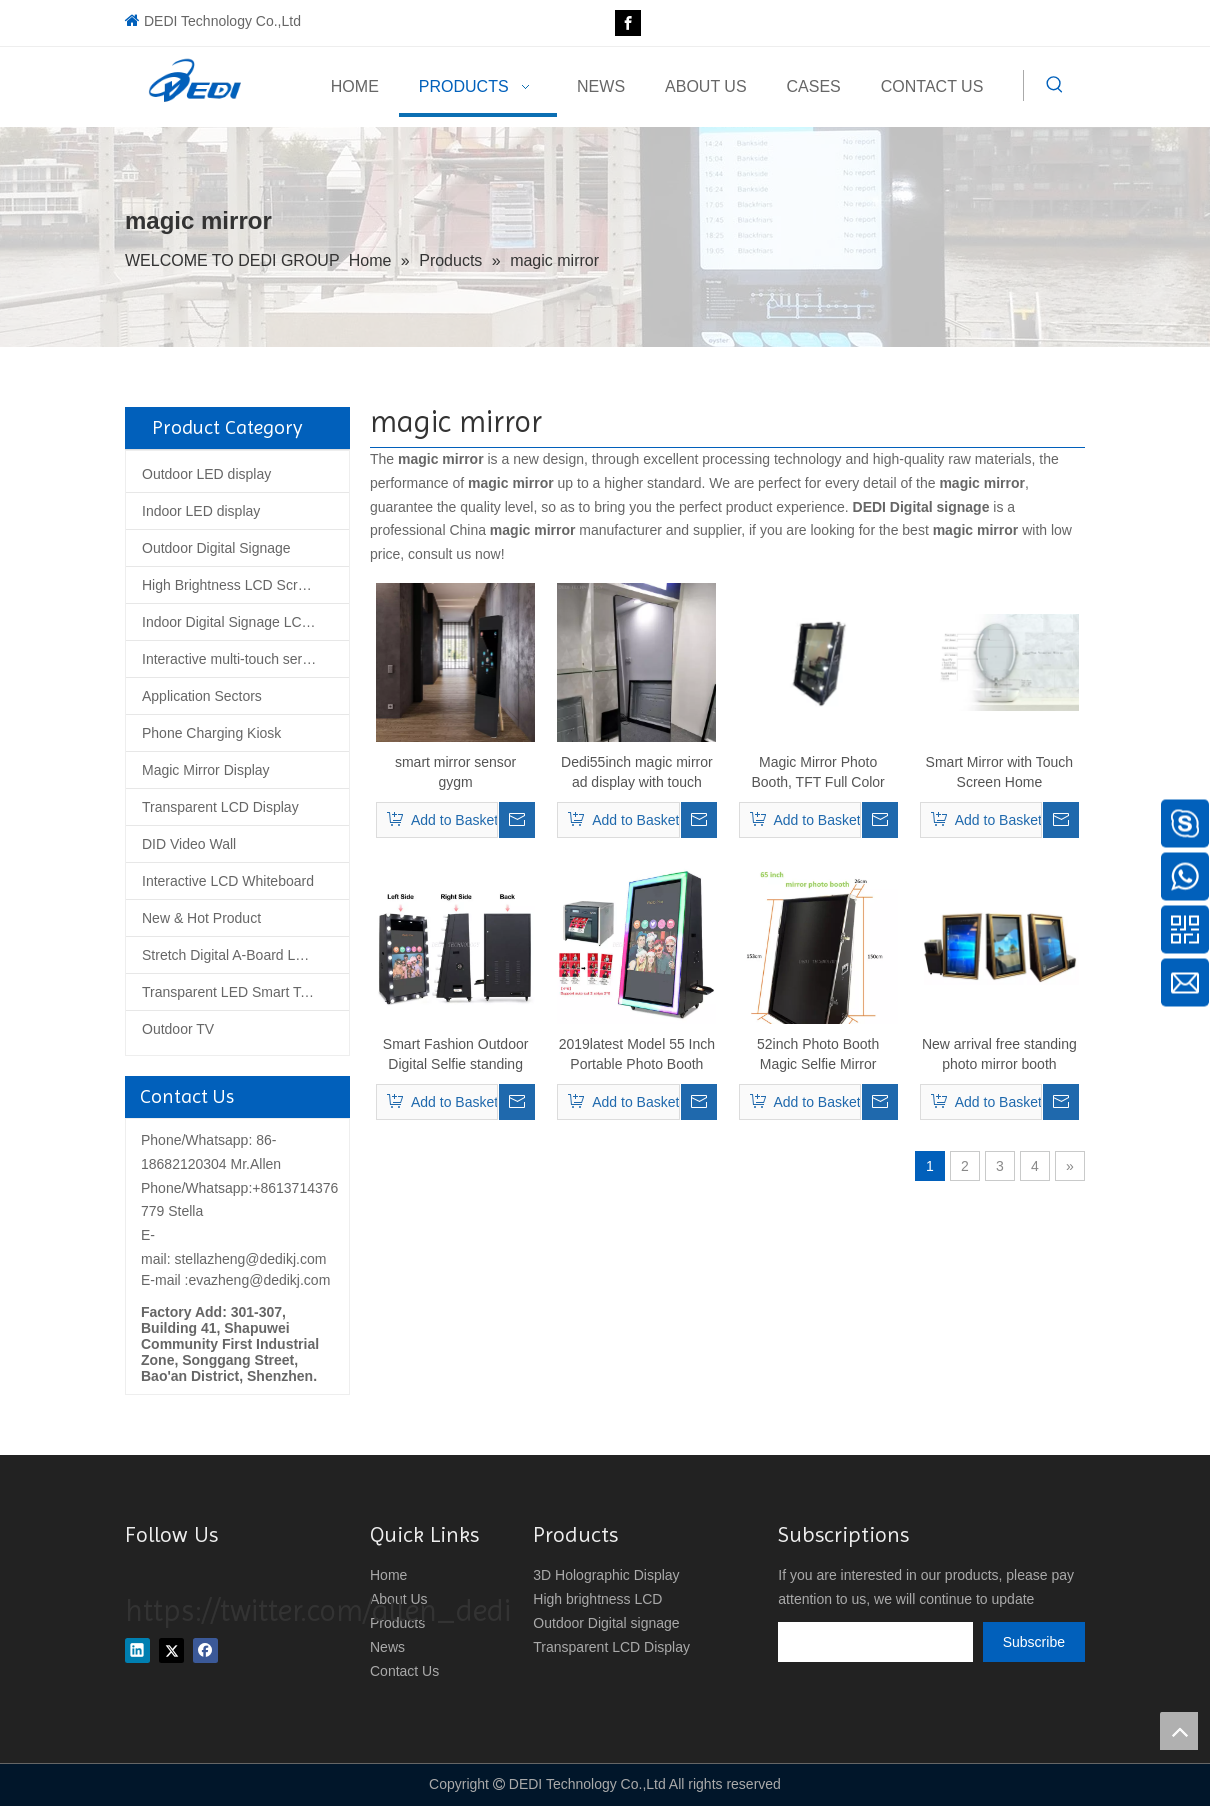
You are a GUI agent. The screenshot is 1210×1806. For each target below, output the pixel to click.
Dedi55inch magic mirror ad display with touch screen (637, 773)
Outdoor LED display (206, 474)
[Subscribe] (1034, 1642)
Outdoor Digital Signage (216, 548)
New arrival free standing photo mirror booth (999, 1054)
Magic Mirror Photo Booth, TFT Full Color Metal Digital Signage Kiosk (817, 773)
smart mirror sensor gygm (455, 772)
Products (397, 1623)
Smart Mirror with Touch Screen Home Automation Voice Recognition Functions (1000, 773)
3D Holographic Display (606, 1575)
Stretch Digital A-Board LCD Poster (245, 955)
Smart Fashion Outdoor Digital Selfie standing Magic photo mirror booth (456, 1055)
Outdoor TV (178, 1029)
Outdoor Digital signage (606, 1623)
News (387, 1647)
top (1179, 1731)
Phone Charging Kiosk (211, 733)
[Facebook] (628, 23)
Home (388, 1575)
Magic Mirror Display (206, 770)
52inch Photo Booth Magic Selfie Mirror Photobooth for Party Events (818, 1055)
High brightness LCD (597, 1599)
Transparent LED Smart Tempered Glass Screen (245, 992)
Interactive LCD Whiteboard (228, 881)
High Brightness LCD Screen (231, 585)
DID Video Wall (189, 844)
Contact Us (404, 1671)
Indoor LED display (201, 511)
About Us (399, 1599)
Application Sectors (202, 696)
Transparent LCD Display (220, 807)
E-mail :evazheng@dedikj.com (235, 1280)
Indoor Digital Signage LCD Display (245, 622)
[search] (875, 1642)
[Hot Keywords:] (1055, 85)
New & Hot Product (201, 918)
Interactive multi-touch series (231, 659)
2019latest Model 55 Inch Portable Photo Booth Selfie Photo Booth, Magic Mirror (637, 1055)
